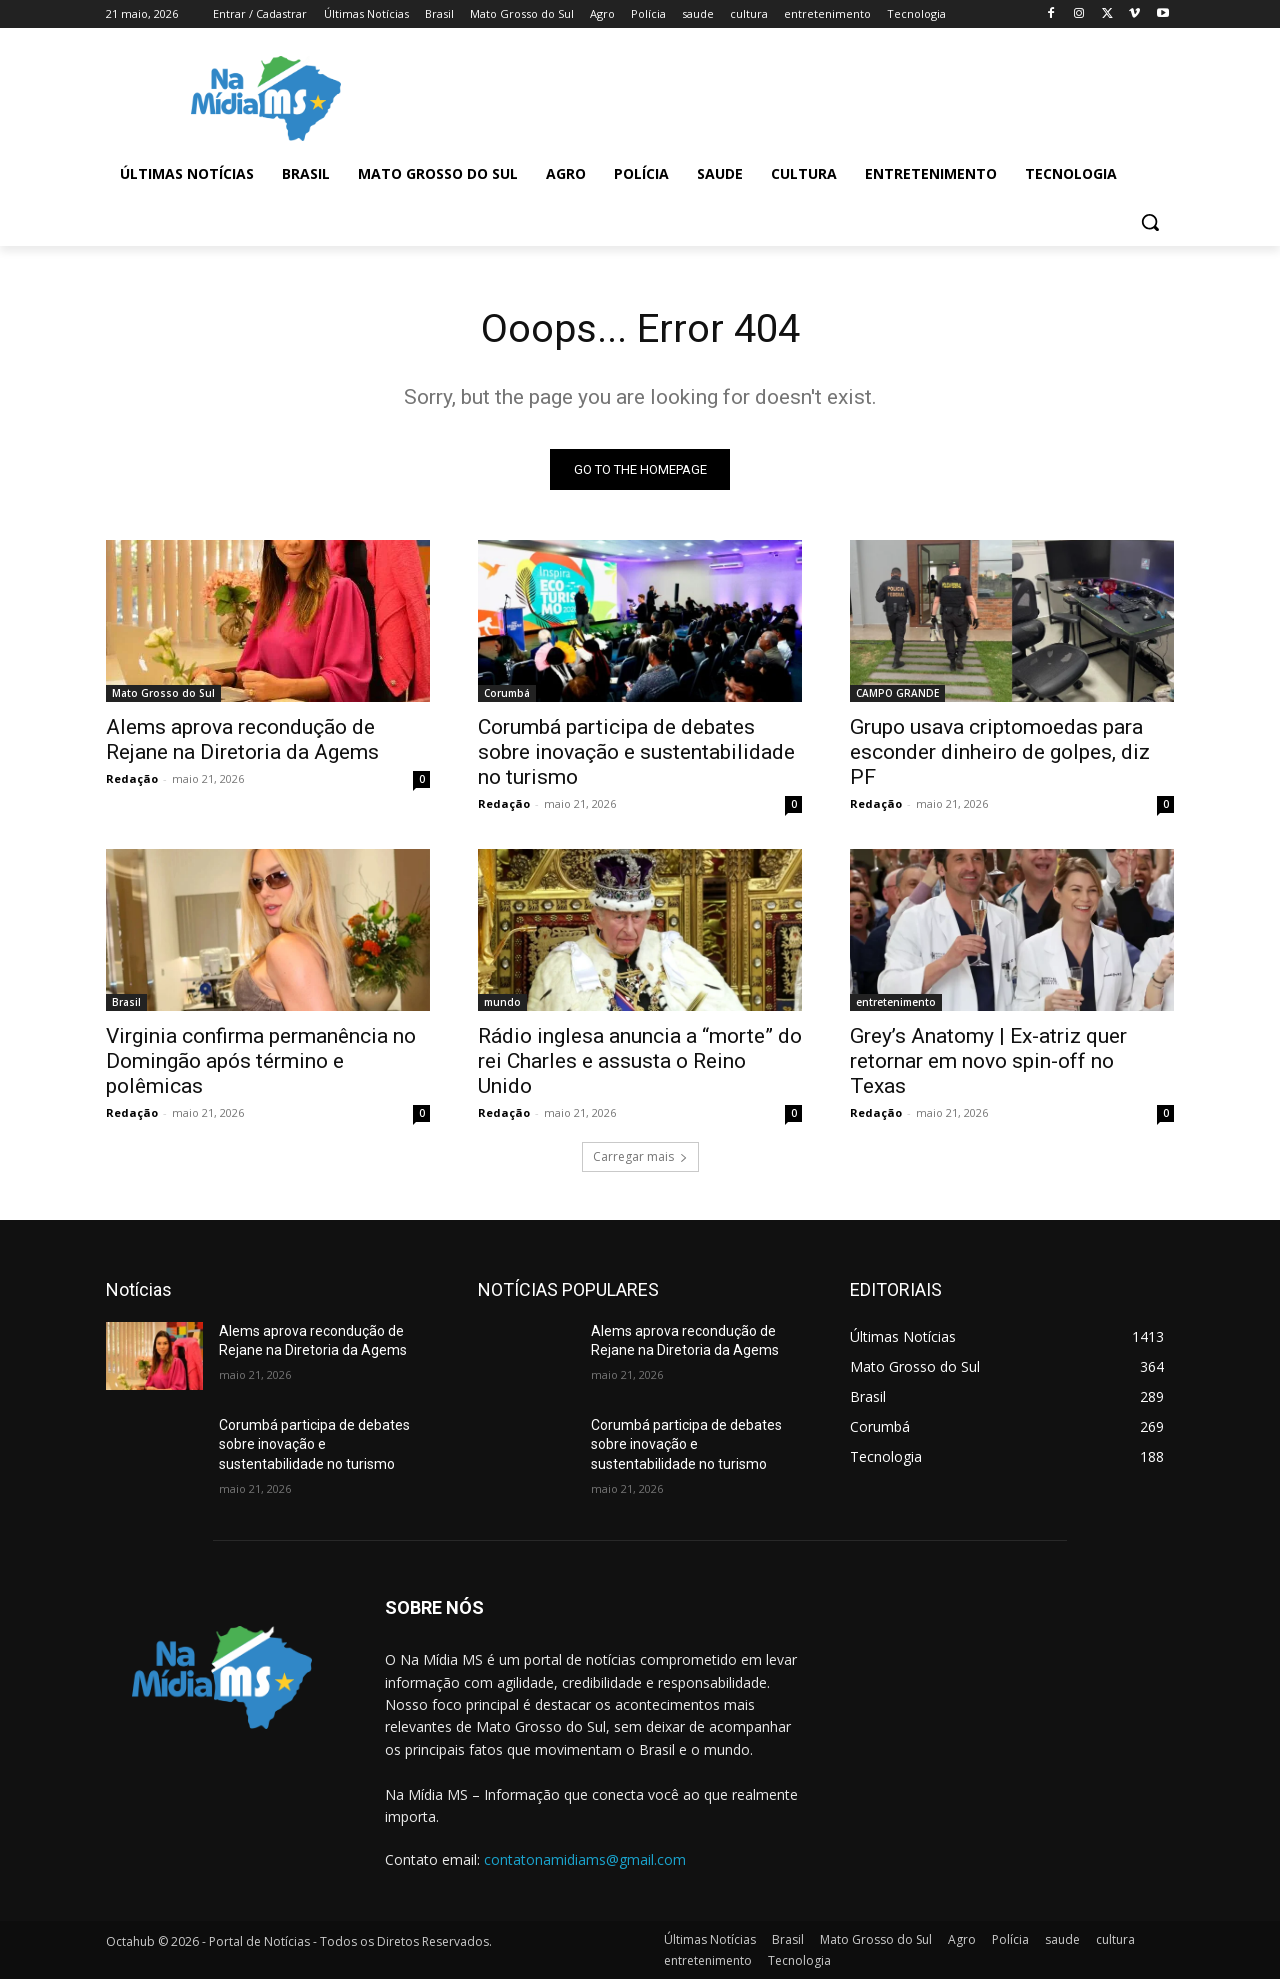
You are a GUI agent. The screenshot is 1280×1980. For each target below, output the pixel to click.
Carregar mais (640, 1156)
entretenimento (896, 1002)
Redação (132, 778)
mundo (502, 1002)
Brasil (126, 1002)
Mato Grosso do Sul (163, 693)
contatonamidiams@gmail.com (585, 1859)
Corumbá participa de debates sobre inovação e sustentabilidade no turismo (636, 752)
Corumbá (507, 693)
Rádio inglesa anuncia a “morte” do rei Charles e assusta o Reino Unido (640, 1061)
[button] (1150, 222)
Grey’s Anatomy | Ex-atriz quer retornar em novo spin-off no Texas (988, 1061)
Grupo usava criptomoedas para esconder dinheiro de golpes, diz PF (1000, 752)
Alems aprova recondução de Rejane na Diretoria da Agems (242, 739)
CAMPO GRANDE (897, 693)
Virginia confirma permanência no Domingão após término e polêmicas (261, 1061)
